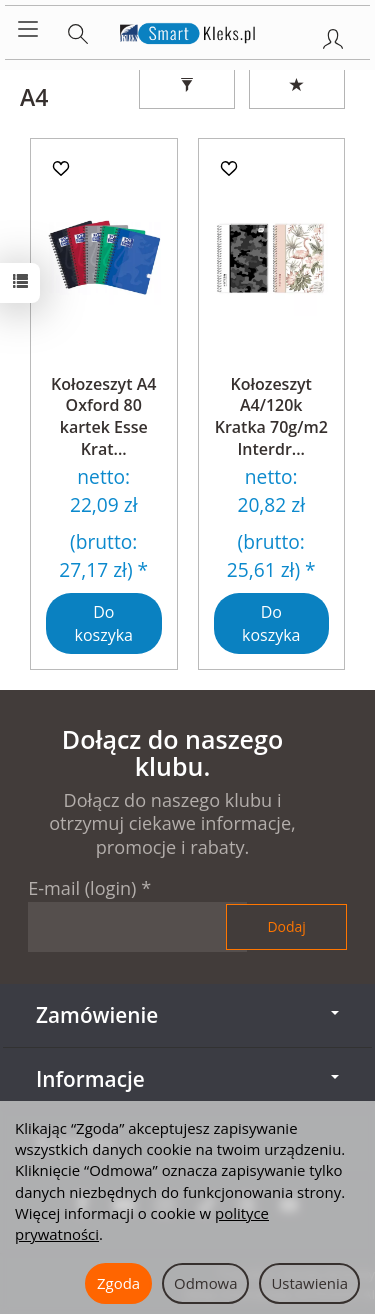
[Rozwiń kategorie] (28, 30)
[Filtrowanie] (187, 86)
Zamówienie (187, 1015)
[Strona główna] (187, 30)
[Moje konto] (333, 35)
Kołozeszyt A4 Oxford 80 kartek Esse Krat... (103, 416)
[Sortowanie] (297, 86)
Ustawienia (309, 1283)
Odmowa (205, 1283)
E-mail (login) (82, 888)
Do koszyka (104, 623)
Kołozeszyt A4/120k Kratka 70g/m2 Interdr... (271, 416)
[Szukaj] (78, 30)
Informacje (187, 1079)
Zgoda (118, 1283)
